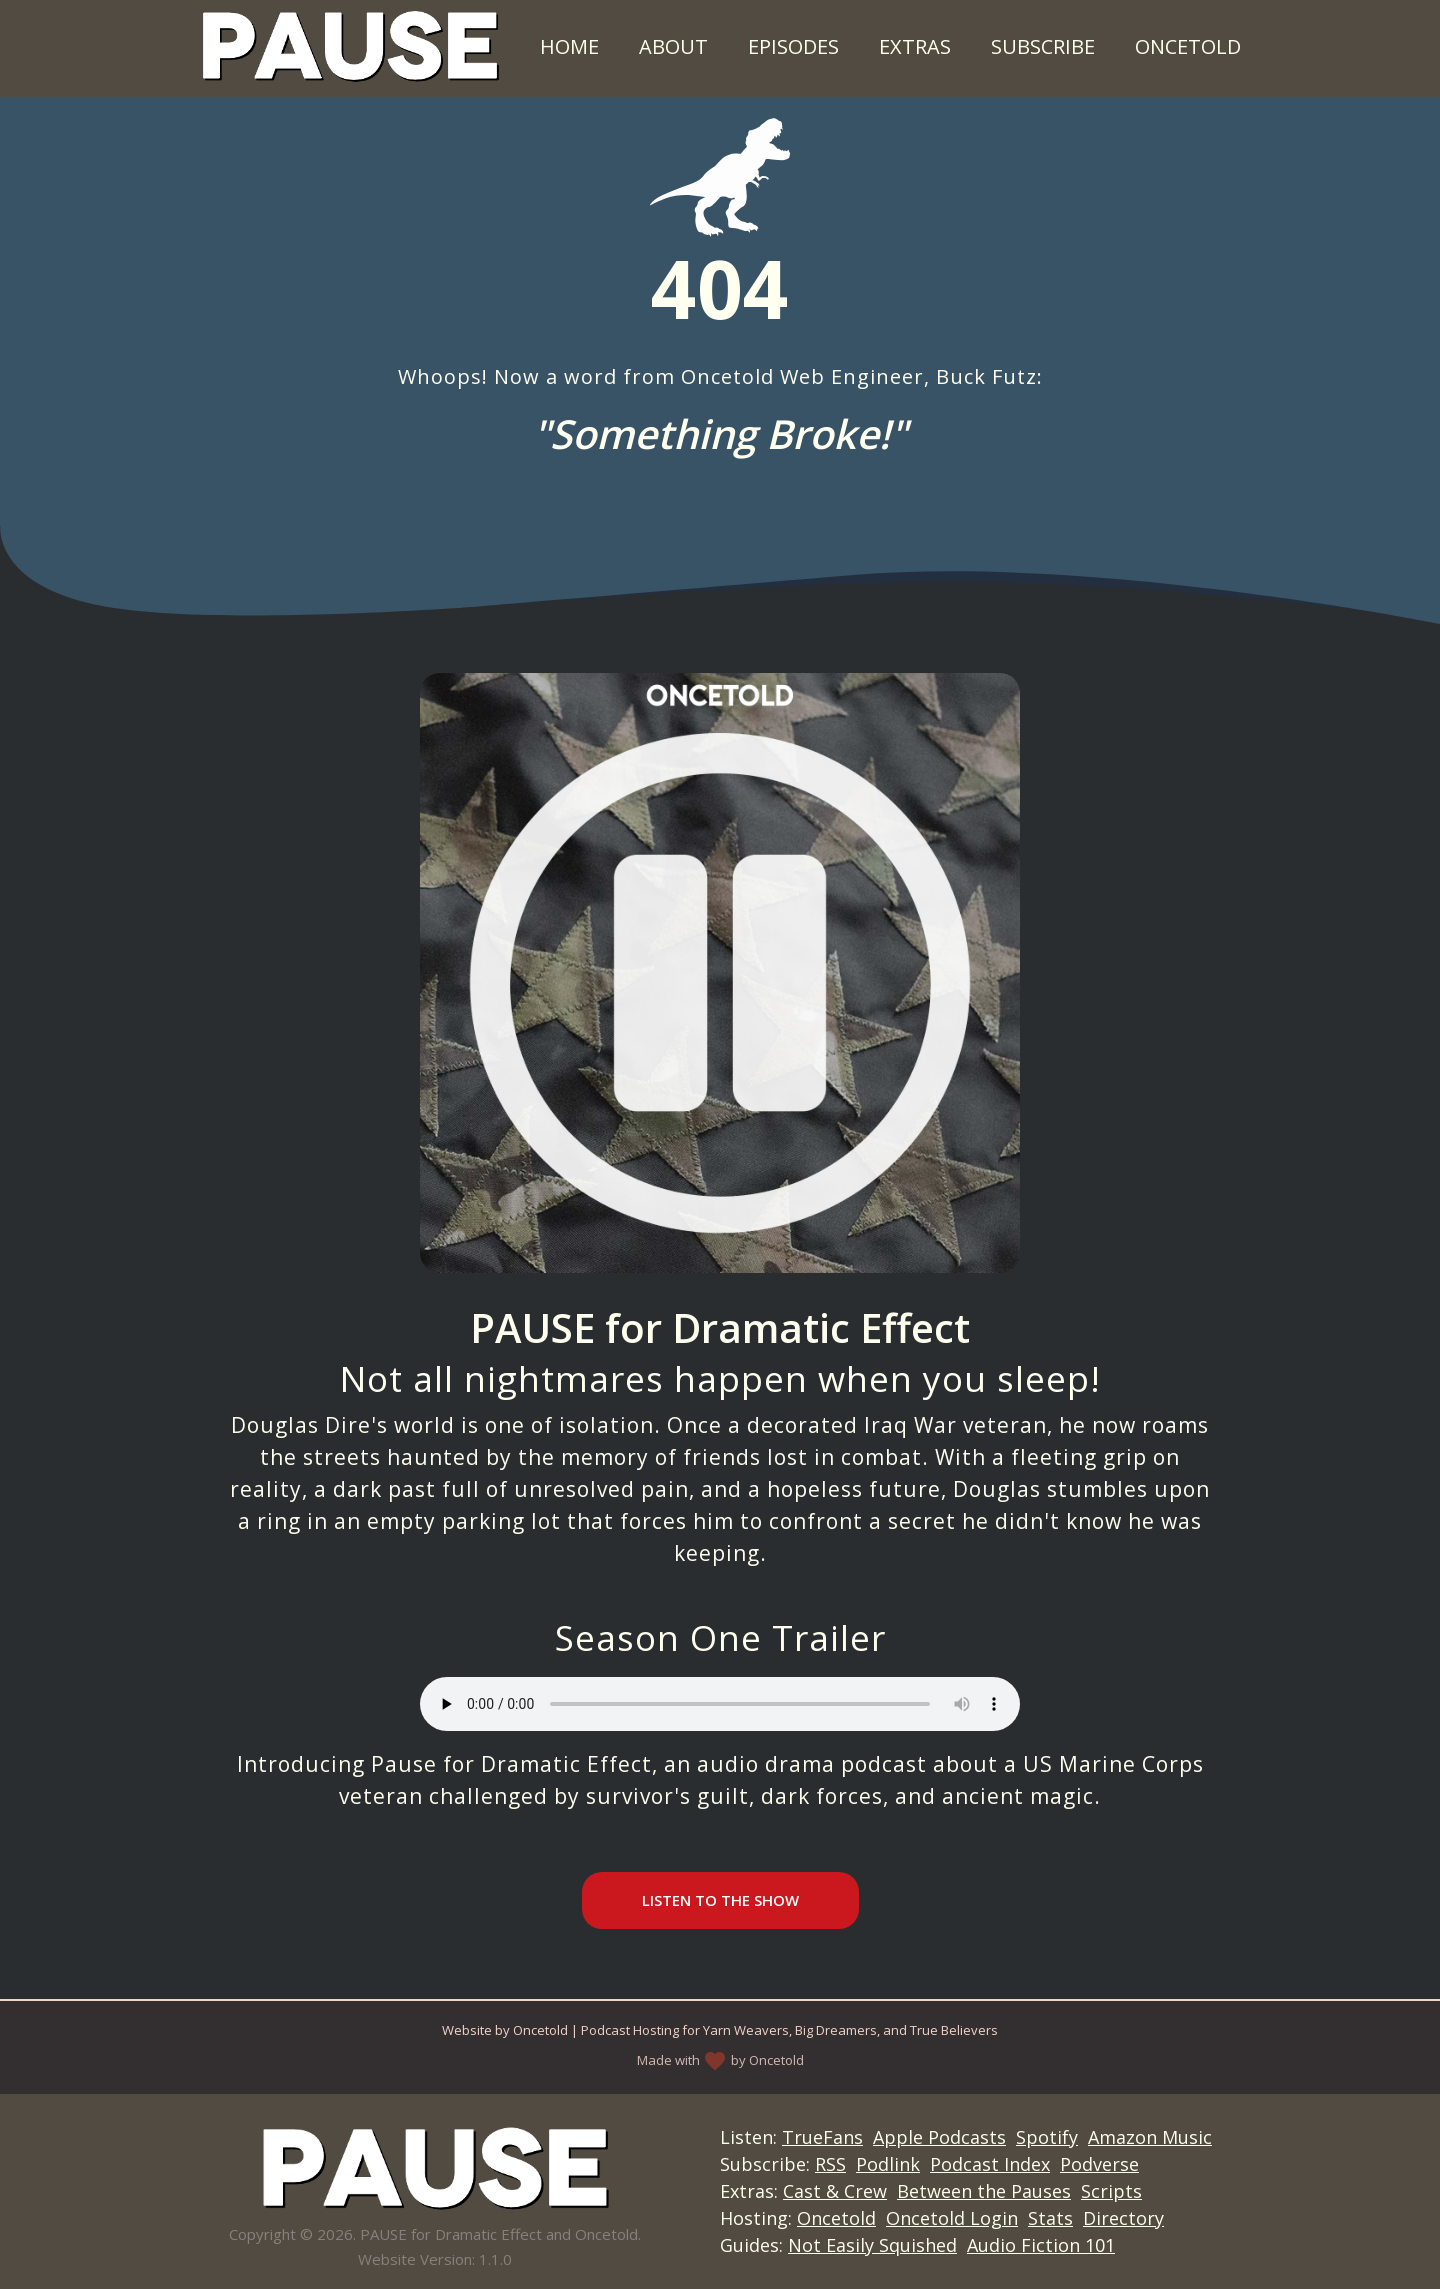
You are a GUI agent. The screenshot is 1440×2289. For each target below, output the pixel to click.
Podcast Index (990, 2164)
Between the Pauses (984, 2191)
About (673, 46)
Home (569, 46)
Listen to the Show (720, 1900)
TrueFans (822, 2137)
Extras (915, 46)
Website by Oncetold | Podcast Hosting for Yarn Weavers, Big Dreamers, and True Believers (720, 2030)
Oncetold (1188, 46)
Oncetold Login (952, 2218)
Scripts (1111, 2191)
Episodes (793, 46)
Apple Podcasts (939, 2137)
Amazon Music (1150, 2137)
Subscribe (1043, 46)
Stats (1050, 2218)
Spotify (1047, 2137)
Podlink (888, 2164)
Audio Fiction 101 (1041, 2245)
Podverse (1099, 2164)
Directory (1123, 2218)
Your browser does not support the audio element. (720, 1704)
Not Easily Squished (872, 2245)
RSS (830, 2164)
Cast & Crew (835, 2191)
